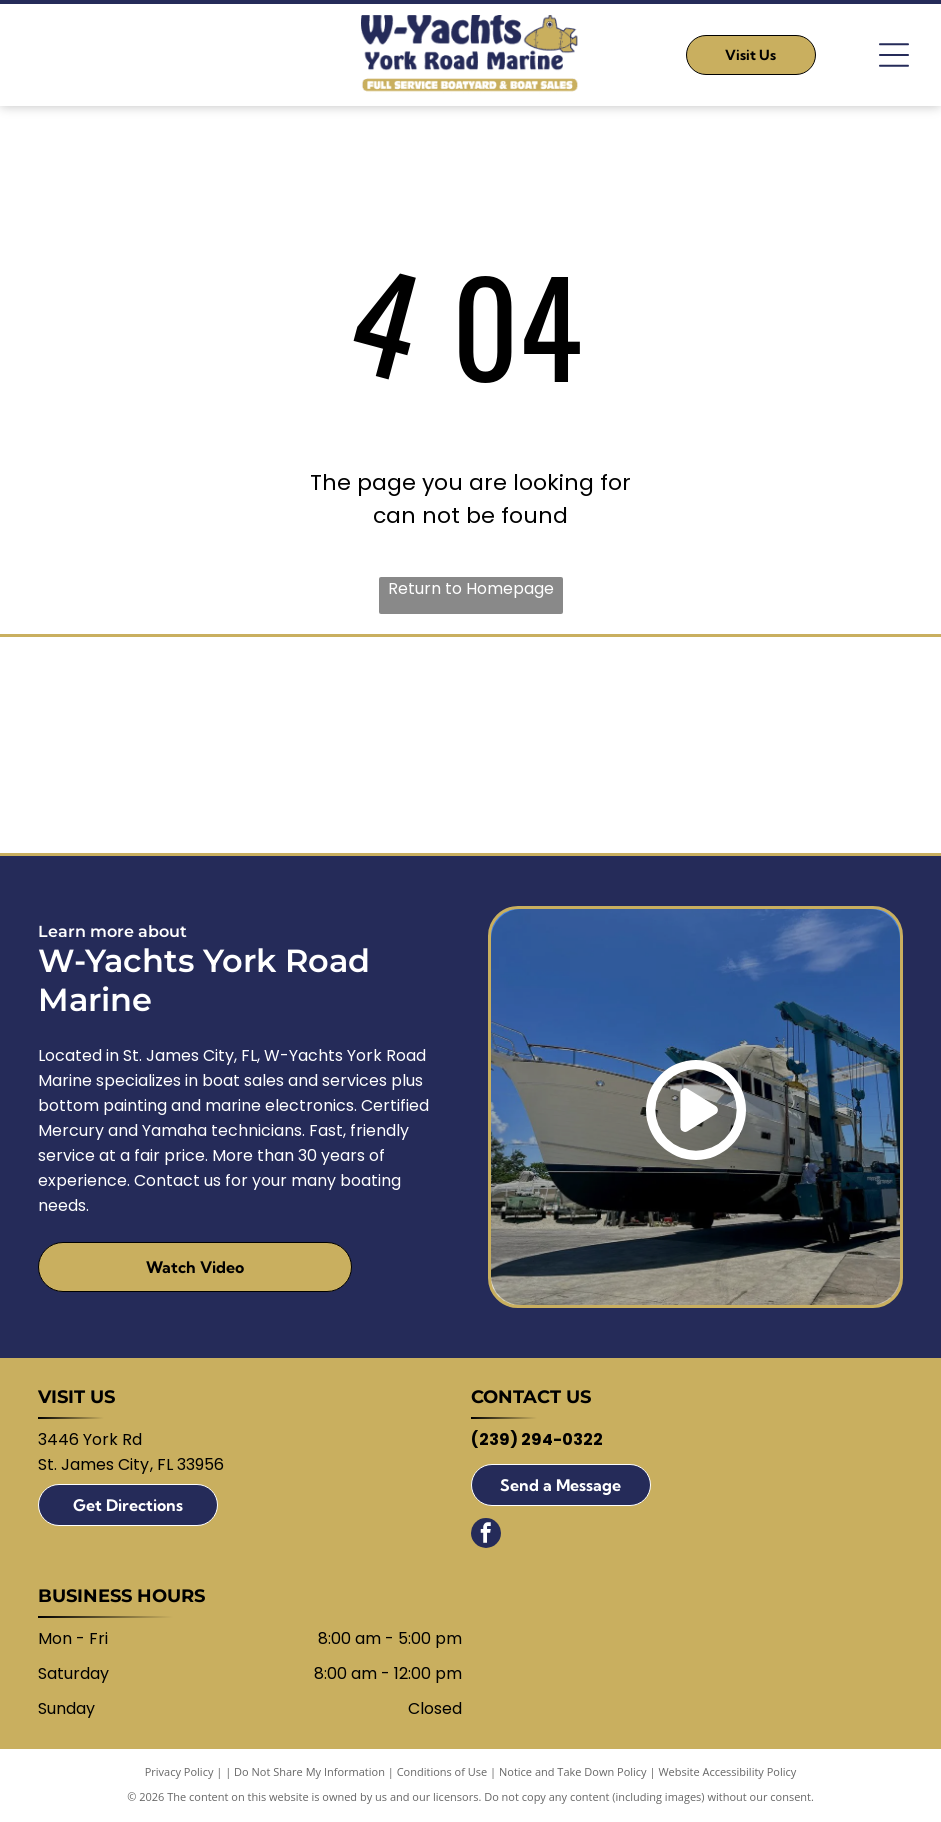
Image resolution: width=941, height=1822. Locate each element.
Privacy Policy (179, 1774)
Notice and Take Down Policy (573, 1774)
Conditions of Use (442, 1774)
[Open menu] (894, 55)
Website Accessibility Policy (727, 1774)
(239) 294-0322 (537, 1442)
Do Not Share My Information (309, 1774)
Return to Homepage (471, 588)
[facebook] (486, 1538)
